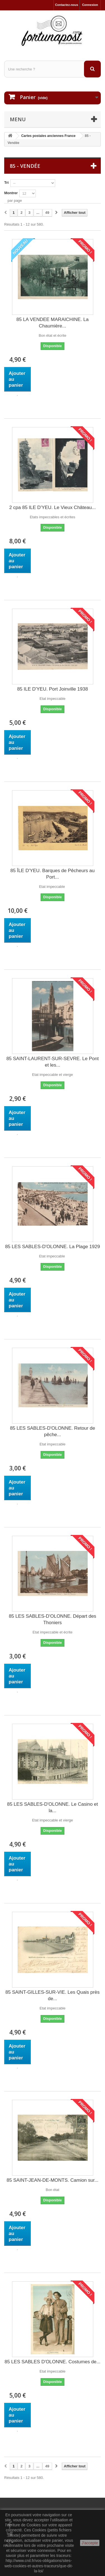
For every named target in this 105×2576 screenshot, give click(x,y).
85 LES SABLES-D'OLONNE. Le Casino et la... (52, 1807)
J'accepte (89, 2543)
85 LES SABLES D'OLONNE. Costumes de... (52, 2361)
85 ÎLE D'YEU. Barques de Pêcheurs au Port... (52, 874)
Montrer (11, 193)
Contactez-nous (66, 4)
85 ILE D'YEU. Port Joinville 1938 (52, 689)
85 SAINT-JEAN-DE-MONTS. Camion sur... (53, 2180)
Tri (6, 182)
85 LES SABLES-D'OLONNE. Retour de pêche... (52, 1431)
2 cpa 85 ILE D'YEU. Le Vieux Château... (52, 507)
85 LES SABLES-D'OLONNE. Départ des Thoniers (52, 1619)
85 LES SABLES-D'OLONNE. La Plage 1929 (52, 1246)
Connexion (90, 4)
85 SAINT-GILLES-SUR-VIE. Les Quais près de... (52, 1995)
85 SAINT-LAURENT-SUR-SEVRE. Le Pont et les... (52, 1062)
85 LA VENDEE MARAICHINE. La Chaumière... (53, 323)
